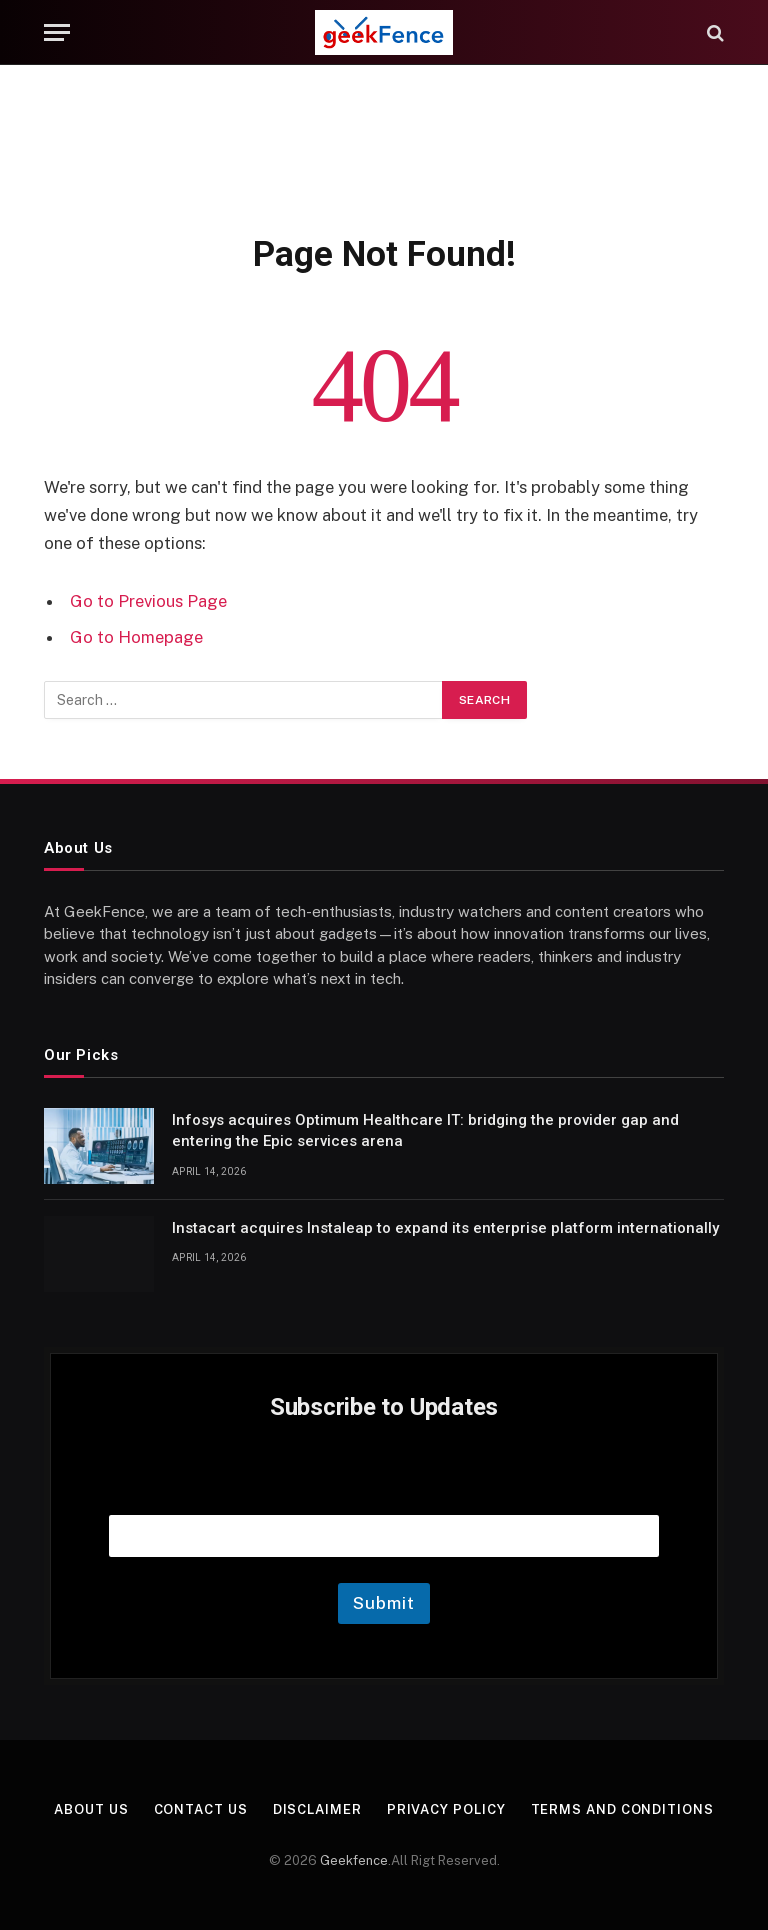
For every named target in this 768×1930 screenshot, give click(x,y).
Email (384, 1489)
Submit (383, 1603)
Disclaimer (317, 1809)
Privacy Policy (446, 1809)
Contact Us (201, 1809)
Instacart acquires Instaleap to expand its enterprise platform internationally (445, 1228)
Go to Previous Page (148, 601)
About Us (91, 1809)
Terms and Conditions (622, 1809)
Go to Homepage (136, 637)
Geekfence (354, 1860)
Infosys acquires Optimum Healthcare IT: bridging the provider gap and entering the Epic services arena (425, 1130)
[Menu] (57, 32)
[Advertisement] (384, 145)
